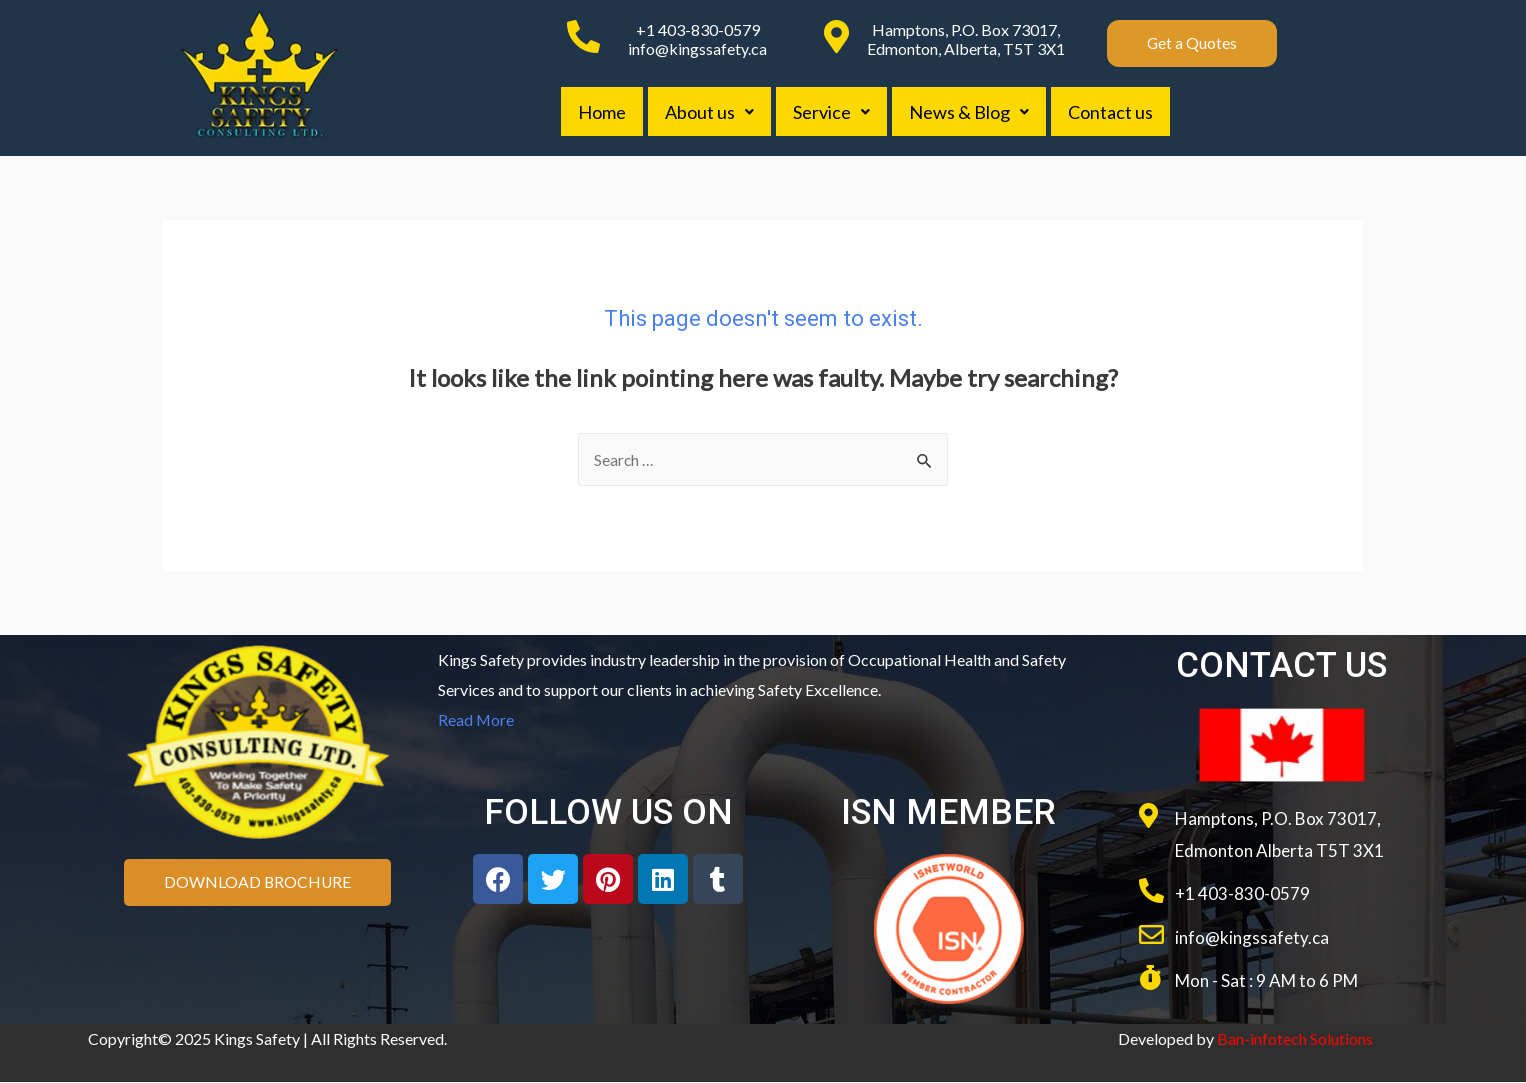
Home (603, 112)
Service (836, 112)
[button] (1192, 43)
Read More (476, 719)
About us (712, 112)
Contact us (1119, 112)
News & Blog (976, 112)
